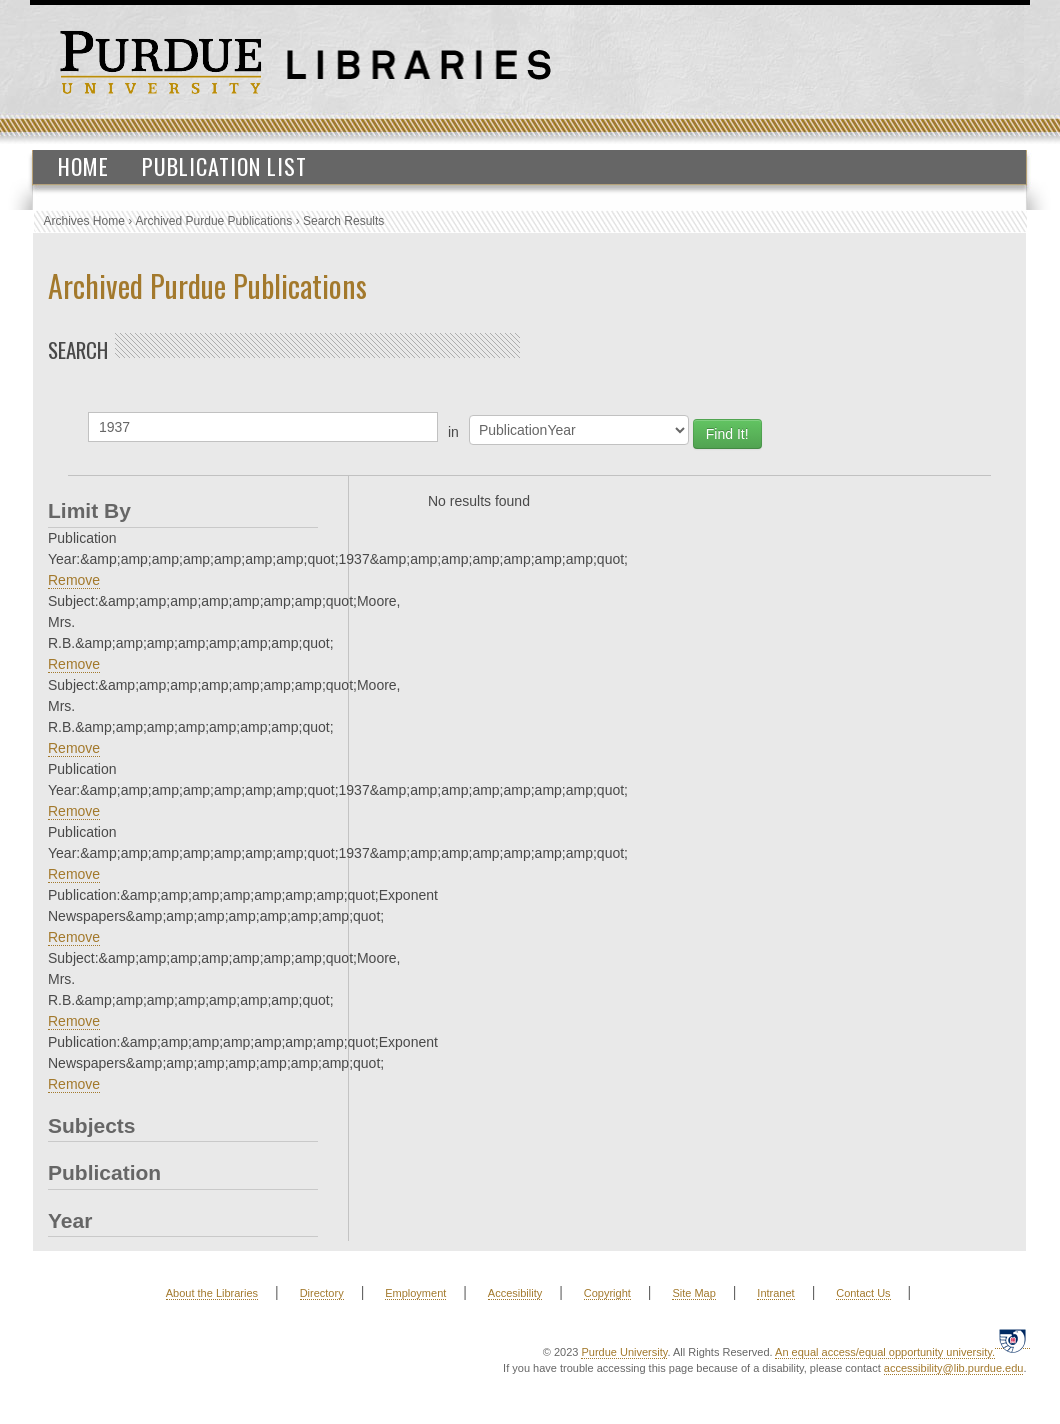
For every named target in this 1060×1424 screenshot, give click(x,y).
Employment (415, 1293)
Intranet (775, 1293)
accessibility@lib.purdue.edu (954, 1368)
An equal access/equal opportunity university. (885, 1352)
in (453, 432)
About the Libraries (212, 1293)
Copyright (607, 1293)
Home (83, 166)
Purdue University (624, 1352)
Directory (322, 1293)
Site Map (693, 1293)
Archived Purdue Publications (214, 221)
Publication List (224, 166)
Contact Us (863, 1293)
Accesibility (515, 1293)
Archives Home (84, 221)
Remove (74, 580)
